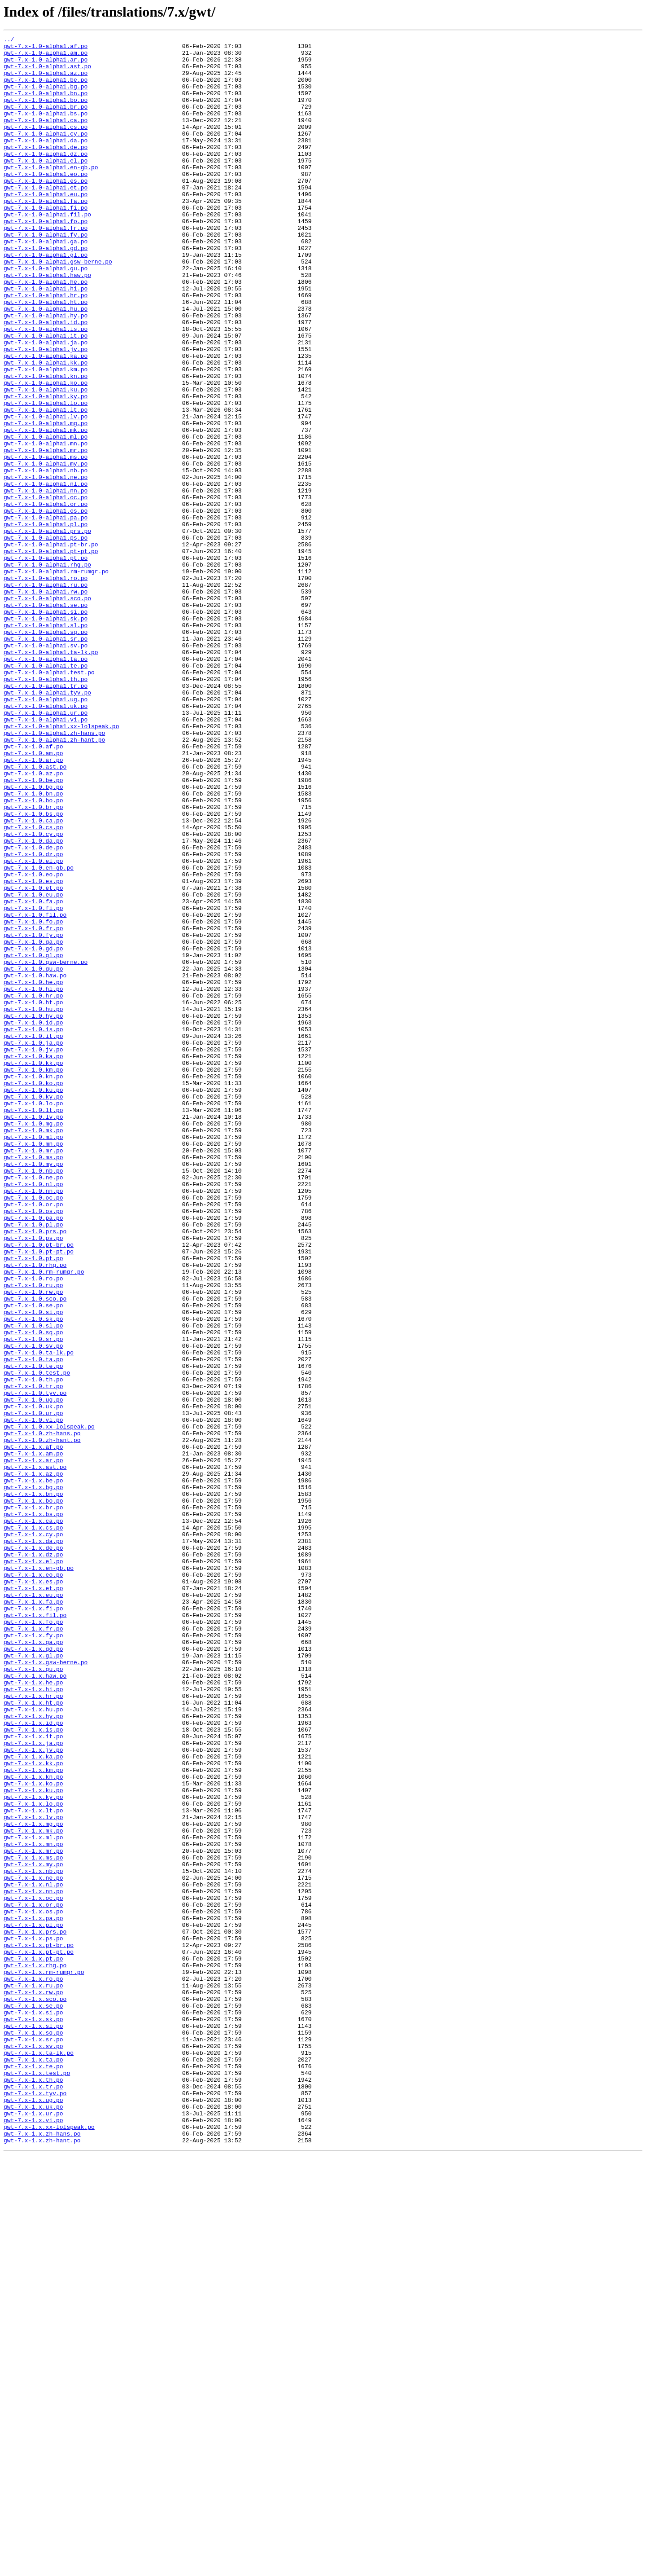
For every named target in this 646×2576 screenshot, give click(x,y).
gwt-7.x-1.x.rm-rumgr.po (44, 2360)
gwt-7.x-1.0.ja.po (33, 1244)
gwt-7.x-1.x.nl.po (33, 2255)
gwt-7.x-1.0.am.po (33, 897)
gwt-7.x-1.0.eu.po (33, 1067)
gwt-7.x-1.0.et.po (33, 1059)
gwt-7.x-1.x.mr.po (33, 2214)
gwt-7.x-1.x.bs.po (33, 1810)
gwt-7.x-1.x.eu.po (33, 1907)
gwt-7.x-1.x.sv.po (33, 2448)
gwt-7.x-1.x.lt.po (33, 2166)
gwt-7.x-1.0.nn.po (33, 1422)
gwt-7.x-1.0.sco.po (35, 1551)
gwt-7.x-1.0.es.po (33, 1050)
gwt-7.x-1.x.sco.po (35, 2392)
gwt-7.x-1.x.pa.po (33, 2295)
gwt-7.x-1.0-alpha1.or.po (45, 598)
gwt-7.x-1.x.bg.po (33, 1778)
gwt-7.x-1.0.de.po (33, 1010)
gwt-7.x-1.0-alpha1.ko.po (45, 452)
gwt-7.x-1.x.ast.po (35, 1754)
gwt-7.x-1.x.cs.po (33, 1826)
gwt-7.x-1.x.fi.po (33, 1923)
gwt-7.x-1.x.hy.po (33, 2052)
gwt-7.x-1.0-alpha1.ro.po (45, 687)
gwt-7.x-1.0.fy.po (33, 1115)
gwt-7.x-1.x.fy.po (33, 1956)
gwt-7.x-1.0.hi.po (33, 1180)
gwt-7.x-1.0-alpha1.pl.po (45, 622)
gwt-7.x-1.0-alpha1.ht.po (45, 356)
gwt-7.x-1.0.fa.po (33, 1075)
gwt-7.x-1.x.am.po (33, 1737)
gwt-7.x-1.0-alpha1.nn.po (45, 582)
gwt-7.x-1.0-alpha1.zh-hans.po (54, 873)
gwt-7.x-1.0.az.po (33, 921)
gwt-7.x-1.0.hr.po (33, 1188)
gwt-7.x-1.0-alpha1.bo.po (45, 113)
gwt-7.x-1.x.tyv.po (35, 2505)
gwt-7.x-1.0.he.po (33, 1172)
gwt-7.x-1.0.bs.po (33, 970)
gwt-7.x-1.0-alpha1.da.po (45, 162)
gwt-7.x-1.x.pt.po (33, 2343)
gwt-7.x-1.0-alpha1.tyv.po (47, 824)
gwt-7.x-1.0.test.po (37, 1640)
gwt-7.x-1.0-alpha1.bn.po (45, 105)
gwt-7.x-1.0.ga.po (33, 1123)
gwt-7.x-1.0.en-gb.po (39, 1034)
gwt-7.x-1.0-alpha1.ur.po (45, 848)
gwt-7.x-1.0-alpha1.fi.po (45, 242)
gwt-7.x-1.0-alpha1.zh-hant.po (54, 881)
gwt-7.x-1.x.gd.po (33, 1972)
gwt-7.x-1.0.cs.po (33, 986)
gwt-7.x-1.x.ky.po (33, 2149)
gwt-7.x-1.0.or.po (33, 1438)
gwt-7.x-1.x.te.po (33, 2473)
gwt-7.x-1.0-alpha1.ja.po (45, 404)
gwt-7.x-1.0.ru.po (33, 1535)
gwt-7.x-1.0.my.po (33, 1390)
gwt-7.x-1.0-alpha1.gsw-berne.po (58, 307)
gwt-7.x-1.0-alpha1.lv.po (45, 493)
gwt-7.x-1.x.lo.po (33, 2158)
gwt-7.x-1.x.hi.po (33, 2020)
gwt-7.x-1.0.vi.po (33, 1697)
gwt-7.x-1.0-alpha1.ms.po (45, 541)
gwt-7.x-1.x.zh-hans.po (42, 2554)
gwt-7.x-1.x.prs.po (35, 2311)
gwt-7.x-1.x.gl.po (33, 1980)
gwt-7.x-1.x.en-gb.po (39, 1875)
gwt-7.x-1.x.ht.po (33, 2036)
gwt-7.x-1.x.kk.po (33, 2109)
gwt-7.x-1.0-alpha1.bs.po (45, 129)
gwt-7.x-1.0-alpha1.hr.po (45, 347)
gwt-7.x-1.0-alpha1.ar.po (45, 65)
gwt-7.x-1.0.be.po (33, 929)
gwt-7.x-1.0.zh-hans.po (42, 1713)
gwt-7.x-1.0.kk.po (33, 1269)
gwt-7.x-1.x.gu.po (33, 1996)
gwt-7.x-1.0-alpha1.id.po (45, 380)
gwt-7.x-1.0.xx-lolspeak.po (49, 1705)
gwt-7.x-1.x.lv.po (33, 2174)
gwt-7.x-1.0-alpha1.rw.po (45, 703)
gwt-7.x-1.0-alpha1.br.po (45, 121)
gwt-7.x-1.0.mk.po (33, 1349)
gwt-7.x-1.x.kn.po (33, 2125)
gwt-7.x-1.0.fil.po (35, 1091)
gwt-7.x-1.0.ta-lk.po (39, 1616)
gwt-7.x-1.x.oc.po (33, 2271)
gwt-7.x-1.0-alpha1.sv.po (45, 768)
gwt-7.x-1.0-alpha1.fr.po (45, 267)
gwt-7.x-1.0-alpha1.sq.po (45, 751)
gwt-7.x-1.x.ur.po (33, 2529)
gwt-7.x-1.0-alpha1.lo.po (45, 477)
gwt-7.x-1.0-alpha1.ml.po (45, 517)
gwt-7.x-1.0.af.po (33, 889)
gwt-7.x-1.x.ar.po (33, 1745)
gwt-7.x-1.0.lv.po (33, 1333)
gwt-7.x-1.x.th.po (33, 2489)
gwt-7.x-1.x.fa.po (33, 1915)
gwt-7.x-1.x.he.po (33, 2012)
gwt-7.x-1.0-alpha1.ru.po (45, 695)
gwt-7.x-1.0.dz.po (33, 1018)
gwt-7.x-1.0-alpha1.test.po (49, 800)
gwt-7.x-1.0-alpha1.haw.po (47, 323)
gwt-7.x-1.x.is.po (33, 2069)
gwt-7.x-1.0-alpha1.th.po (45, 808)
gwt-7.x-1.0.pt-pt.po (39, 1495)
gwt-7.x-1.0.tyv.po (35, 1665)
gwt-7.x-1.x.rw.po (33, 2384)
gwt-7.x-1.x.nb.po (33, 2238)
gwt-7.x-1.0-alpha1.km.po (45, 436)
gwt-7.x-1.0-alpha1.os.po (45, 606)
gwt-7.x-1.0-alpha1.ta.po (45, 784)
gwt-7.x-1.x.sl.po (33, 2424)
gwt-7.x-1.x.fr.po (33, 1947)
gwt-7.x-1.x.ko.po (33, 2133)
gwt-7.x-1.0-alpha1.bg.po (45, 97)
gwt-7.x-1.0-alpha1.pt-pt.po (51, 655)
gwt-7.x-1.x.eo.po (33, 1883)
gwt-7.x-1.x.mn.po (33, 2206)
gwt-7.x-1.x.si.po (33, 2408)
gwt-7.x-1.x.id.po (33, 2061)
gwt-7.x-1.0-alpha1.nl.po (45, 574)
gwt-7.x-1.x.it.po (33, 2077)
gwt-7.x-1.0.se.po (33, 1560)
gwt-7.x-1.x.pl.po (33, 2303)
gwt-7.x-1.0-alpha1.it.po (45, 396)
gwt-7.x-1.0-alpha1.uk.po (45, 840)
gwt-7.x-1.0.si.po (33, 1568)
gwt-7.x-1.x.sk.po (33, 2416)
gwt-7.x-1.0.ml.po (33, 1358)
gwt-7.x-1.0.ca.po (33, 978)
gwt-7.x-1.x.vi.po (33, 2537)
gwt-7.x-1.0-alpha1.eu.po (45, 226)
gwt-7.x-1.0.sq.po (33, 1592)
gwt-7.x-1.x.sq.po (33, 2432)
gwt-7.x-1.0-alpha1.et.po (45, 218)
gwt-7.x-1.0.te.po (33, 1632)
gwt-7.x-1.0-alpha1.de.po (45, 170)
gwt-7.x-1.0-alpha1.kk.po (45, 428)
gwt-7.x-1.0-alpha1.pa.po (45, 614)
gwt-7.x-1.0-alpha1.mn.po (45, 525)
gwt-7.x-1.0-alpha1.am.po (45, 57)
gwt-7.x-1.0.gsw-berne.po (45, 1147)
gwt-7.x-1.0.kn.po (33, 1285)
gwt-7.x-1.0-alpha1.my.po (45, 549)
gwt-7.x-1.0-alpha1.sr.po (45, 760)
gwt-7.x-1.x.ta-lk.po (39, 2457)
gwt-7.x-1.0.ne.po (33, 1406)
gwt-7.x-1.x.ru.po (33, 2376)
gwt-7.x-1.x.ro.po (33, 2368)
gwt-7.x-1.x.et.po (33, 1899)
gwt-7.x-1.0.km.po (33, 1277)
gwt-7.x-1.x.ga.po (33, 1964)
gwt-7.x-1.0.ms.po (33, 1382)
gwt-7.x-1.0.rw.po (33, 1543)
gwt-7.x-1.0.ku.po (33, 1301)
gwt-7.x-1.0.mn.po (33, 1366)
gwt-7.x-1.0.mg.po (33, 1341)
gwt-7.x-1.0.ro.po (33, 1527)
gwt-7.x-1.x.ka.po (33, 2101)
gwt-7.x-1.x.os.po (33, 2287)
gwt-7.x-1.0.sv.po (33, 1608)
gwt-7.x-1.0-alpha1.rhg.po (47, 671)
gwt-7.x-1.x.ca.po (33, 1818)
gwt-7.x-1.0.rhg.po (35, 1511)
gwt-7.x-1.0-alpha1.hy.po (45, 372)
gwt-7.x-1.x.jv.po (33, 2093)
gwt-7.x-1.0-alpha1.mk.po (45, 509)
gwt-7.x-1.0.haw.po (35, 1164)
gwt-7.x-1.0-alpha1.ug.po (45, 832)
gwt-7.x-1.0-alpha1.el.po (45, 186)
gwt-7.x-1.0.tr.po (33, 1657)
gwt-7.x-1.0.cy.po (33, 994)
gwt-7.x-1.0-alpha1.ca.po (45, 137)
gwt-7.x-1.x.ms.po (33, 2222)
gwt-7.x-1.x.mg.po (33, 2182)
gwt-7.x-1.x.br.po (33, 1802)
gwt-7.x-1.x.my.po (33, 2230)
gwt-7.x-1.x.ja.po (33, 2085)
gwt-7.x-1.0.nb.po (33, 1398)
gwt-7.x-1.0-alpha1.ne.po (45, 566)
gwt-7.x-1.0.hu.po (33, 1204)
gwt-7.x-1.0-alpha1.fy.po (45, 275)
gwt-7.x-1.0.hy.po (33, 1212)
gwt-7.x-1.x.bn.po (33, 1786)
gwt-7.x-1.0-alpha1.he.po (45, 331)
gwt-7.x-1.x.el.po (33, 1867)
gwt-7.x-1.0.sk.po (33, 1576)
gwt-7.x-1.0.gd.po (33, 1131)
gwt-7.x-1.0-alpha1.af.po (45, 48)
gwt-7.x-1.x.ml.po (33, 2198)
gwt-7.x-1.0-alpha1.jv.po (45, 412)
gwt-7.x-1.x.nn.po (33, 2263)
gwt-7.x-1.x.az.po (33, 1762)
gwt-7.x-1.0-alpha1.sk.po (45, 735)
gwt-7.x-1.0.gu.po (33, 1156)
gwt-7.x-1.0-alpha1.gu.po (45, 315)
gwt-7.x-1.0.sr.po (33, 1600)
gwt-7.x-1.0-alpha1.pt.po (45, 663)
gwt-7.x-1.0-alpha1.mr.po (45, 533)
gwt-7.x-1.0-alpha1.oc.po (45, 590)
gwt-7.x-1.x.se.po (33, 2400)
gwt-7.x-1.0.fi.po (33, 1083)
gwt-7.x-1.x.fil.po (35, 1931)
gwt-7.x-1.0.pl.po (33, 1463)
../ (9, 40)
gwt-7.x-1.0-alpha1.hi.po (45, 339)
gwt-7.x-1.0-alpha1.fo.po (45, 259)
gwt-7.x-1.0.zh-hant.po (42, 1721)
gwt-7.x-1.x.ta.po (33, 2465)
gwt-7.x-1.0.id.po (33, 1220)
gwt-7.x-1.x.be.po (33, 1770)
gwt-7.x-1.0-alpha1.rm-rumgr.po (56, 679)
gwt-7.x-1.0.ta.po (33, 1624)
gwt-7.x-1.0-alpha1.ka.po (45, 420)
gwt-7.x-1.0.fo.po (33, 1099)
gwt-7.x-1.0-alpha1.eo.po (45, 202)
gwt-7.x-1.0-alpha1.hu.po (45, 364)
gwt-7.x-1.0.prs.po (35, 1471)
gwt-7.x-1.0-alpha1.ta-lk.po (51, 776)
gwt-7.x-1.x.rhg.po (35, 2351)
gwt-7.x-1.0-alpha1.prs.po (47, 630)
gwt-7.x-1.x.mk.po (33, 2190)
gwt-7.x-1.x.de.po (33, 1850)
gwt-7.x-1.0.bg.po (33, 937)
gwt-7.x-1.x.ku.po (33, 2141)
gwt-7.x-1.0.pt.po (33, 1503)
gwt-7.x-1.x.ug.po (33, 2513)
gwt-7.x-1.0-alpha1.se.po (45, 719)
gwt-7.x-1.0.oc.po (33, 1430)
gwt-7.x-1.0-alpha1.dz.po (45, 178)
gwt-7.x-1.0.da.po (33, 1002)
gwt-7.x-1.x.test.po (37, 2481)
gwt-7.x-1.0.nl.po (33, 1414)
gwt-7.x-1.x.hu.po (33, 2044)
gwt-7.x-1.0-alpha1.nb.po (45, 558)
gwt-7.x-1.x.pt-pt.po (39, 2335)
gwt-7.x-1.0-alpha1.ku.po (45, 461)
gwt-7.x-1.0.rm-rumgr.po (44, 1519)
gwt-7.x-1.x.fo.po (33, 1939)
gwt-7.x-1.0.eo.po (33, 1042)
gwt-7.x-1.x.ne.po (33, 2246)
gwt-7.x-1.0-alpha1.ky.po (45, 469)
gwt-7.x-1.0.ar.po (33, 905)
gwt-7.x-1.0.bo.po (33, 954)
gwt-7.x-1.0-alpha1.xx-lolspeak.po (61, 865)
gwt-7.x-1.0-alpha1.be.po (45, 89)
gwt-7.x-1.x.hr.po (33, 2028)
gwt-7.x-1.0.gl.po (33, 1139)
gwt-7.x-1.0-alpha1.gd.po (45, 291)
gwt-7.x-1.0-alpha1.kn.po (45, 444)
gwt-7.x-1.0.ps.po (33, 1479)
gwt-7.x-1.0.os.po (33, 1446)
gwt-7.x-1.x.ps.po (33, 2319)
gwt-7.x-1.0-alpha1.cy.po (45, 153)
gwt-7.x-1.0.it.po (33, 1236)
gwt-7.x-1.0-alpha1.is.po (45, 388)
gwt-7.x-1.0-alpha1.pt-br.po (51, 646)
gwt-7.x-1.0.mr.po (33, 1374)
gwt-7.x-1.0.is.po (33, 1228)
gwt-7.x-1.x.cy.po (33, 1834)
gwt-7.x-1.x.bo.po (33, 1794)
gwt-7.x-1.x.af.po (33, 1729)
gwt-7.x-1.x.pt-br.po (39, 2327)
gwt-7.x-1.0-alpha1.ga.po (45, 283)
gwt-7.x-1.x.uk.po (33, 2521)
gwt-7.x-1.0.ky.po (33, 1309)
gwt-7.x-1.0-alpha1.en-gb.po (51, 194)
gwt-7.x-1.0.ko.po (33, 1293)
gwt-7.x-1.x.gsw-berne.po (45, 1988)
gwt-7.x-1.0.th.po (33, 1648)
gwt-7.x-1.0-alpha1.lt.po (45, 485)
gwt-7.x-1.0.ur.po (33, 1689)
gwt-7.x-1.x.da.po (33, 1842)
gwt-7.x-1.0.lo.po (33, 1317)
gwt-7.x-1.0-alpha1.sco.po (47, 711)
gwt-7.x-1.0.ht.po (33, 1196)
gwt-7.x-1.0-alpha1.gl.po (45, 299)
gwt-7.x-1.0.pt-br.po (39, 1487)
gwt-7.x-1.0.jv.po (33, 1252)
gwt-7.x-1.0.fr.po (33, 1107)
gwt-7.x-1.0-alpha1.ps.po (45, 638)
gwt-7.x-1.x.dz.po (33, 1859)
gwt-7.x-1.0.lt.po (33, 1325)
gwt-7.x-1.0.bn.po (33, 945)
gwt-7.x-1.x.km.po (33, 2117)
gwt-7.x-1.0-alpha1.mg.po (45, 501)
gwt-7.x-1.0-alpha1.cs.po (45, 145)
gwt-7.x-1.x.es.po (33, 1891)
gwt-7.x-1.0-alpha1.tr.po (45, 816)
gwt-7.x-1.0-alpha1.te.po (45, 792)
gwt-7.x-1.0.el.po (33, 1026)
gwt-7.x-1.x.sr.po (33, 2440)
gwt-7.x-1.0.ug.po (33, 1673)
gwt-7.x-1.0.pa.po (33, 1455)
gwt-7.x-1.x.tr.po (33, 2497)
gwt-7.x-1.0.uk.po (33, 1681)
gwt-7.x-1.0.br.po (33, 962)
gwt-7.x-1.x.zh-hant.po (42, 2562)
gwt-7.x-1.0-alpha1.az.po (45, 81)
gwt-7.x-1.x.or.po (33, 2279)
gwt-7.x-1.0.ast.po (35, 913)
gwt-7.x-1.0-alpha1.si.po (45, 727)
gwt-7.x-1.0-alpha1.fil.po (47, 250)
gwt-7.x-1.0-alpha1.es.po (45, 210)
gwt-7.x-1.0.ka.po (33, 1261)
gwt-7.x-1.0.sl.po (33, 1584)
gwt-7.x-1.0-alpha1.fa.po (45, 234)
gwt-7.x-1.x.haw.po (35, 2004)
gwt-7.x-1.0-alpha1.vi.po (45, 857)
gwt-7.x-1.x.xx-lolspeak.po (49, 2545)
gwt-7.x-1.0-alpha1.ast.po (47, 73)
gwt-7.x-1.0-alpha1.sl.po (45, 743)
